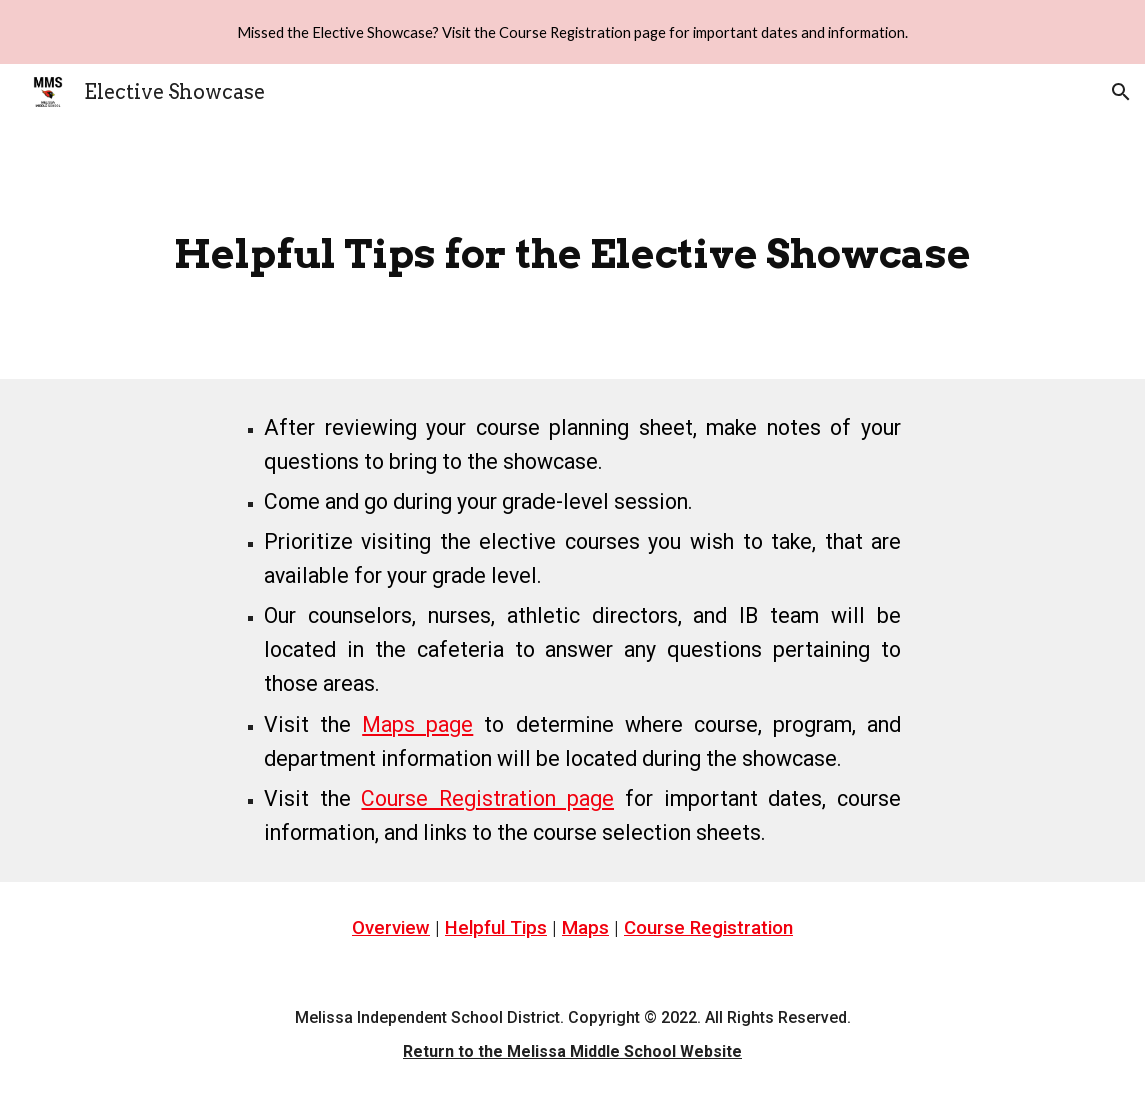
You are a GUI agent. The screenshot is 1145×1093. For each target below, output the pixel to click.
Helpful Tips (496, 928)
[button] (1121, 92)
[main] (573, 249)
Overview (391, 928)
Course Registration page (487, 798)
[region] (572, 32)
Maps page (417, 724)
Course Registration (708, 928)
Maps (585, 928)
